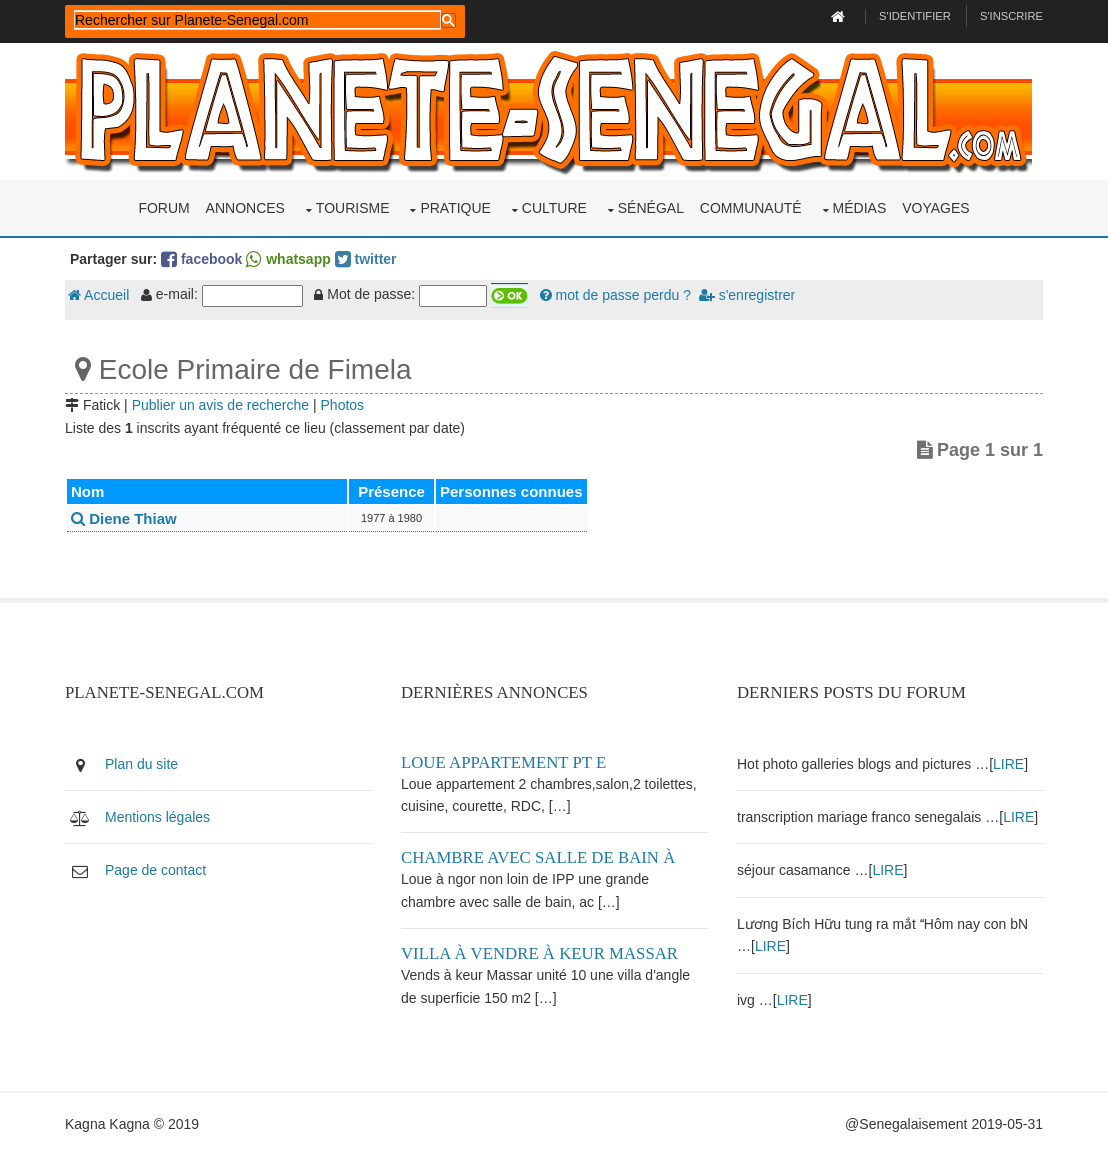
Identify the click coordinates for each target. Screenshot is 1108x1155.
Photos (343, 405)
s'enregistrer (747, 295)
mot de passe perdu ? (615, 295)
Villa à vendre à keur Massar (539, 953)
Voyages (935, 208)
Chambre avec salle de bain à (538, 857)
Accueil (98, 295)
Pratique (455, 208)
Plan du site (141, 764)
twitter (366, 259)
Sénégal (651, 208)
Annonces (245, 208)
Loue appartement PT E (503, 762)
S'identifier (915, 16)
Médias (860, 208)
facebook (201, 259)
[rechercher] (257, 20)
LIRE (1008, 764)
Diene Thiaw (124, 518)
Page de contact (155, 870)
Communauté (751, 208)
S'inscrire (1011, 16)
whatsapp (288, 259)
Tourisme (353, 208)
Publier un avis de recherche (220, 405)
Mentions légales (157, 817)
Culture (554, 208)
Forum (163, 208)
